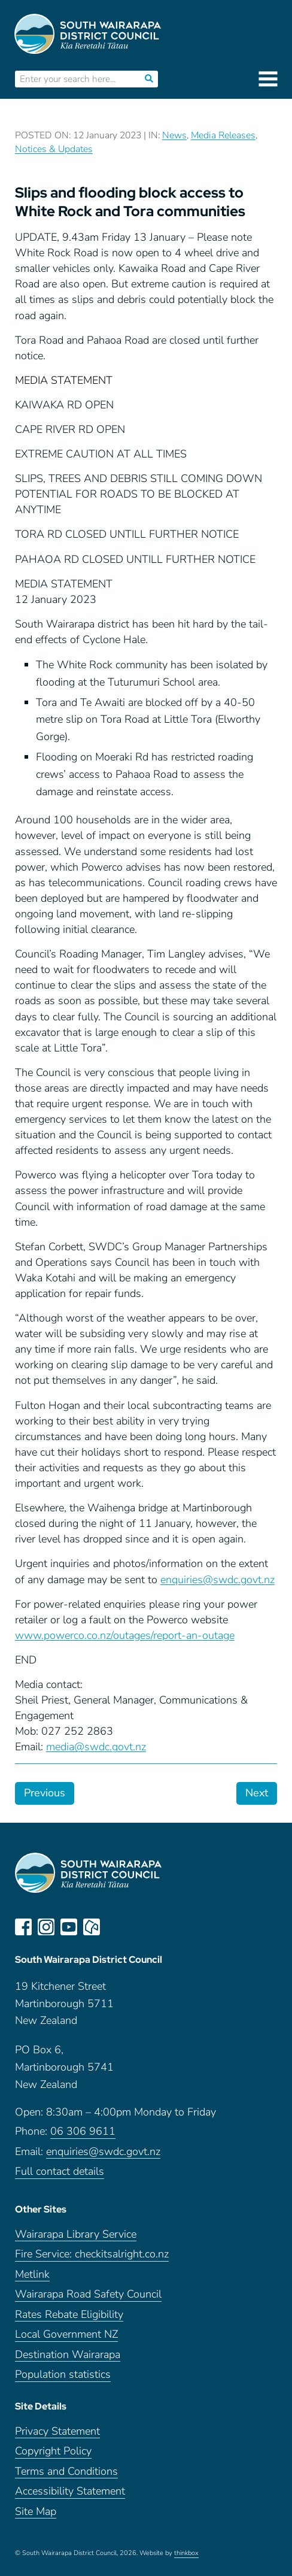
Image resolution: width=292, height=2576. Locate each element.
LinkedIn (114, 1927)
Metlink (32, 2274)
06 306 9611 (82, 2131)
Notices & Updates (54, 149)
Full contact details (59, 2171)
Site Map (35, 2512)
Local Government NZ (66, 2334)
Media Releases (223, 135)
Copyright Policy (53, 2451)
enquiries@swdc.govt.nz (217, 1579)
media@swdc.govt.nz (96, 1746)
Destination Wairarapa (67, 2355)
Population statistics (63, 2374)
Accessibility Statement (70, 2491)
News (174, 135)
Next (256, 1793)
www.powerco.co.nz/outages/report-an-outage (125, 1635)
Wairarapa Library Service (75, 2234)
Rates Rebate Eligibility (69, 2315)
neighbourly (91, 1927)
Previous (44, 1793)
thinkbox (186, 2553)
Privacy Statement (57, 2431)
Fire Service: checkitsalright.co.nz (92, 2254)
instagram (46, 1927)
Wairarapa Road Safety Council (88, 2294)
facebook (23, 1927)
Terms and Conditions (66, 2471)
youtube (68, 1927)
